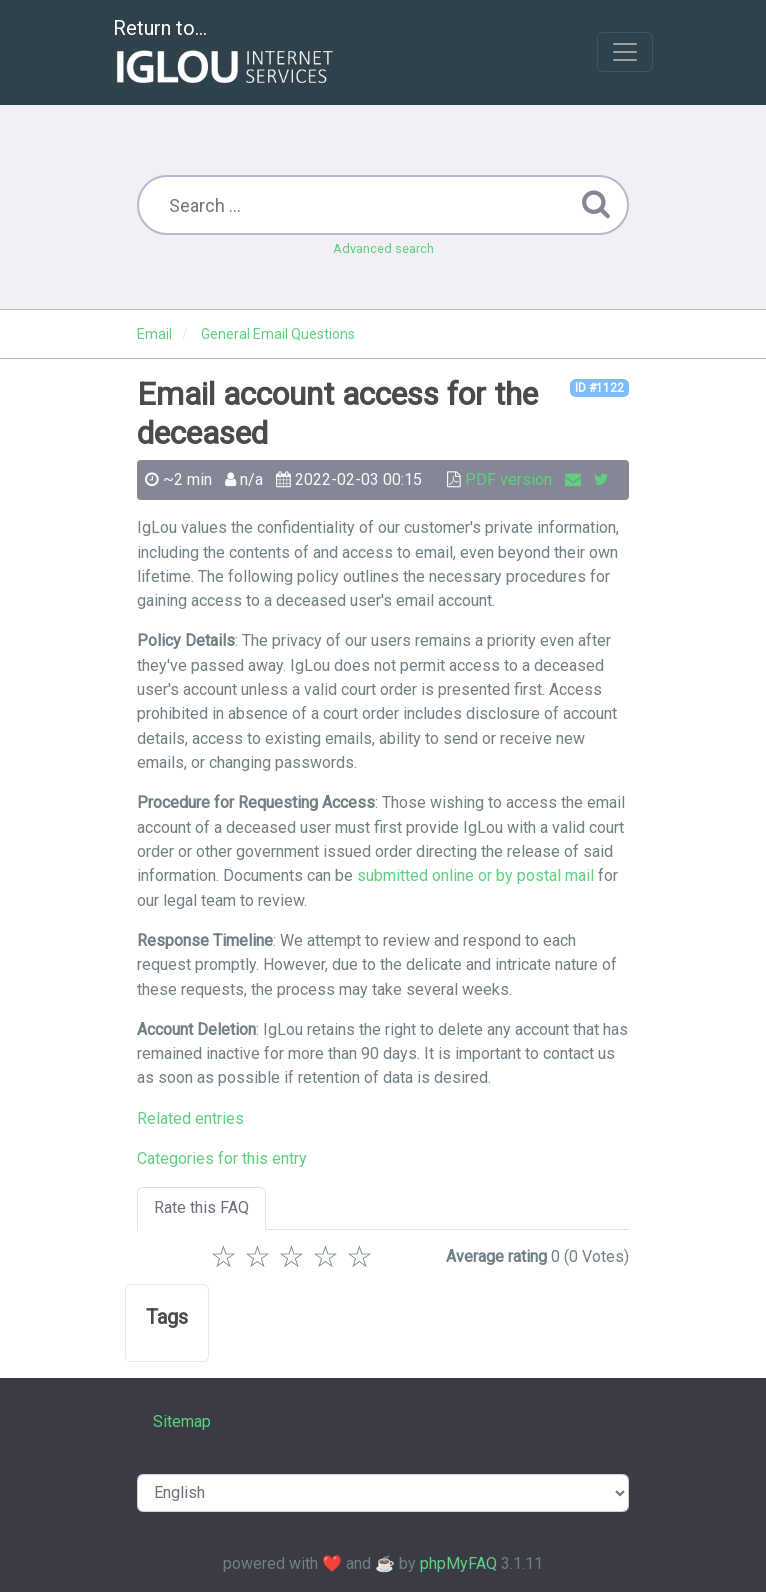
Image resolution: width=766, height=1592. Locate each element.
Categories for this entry (222, 1158)
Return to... (225, 53)
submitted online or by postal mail (475, 875)
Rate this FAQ (201, 1207)
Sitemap (182, 1421)
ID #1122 (599, 388)
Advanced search (383, 248)
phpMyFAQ (458, 1563)
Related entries (190, 1118)
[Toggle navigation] (625, 52)
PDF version (508, 479)
